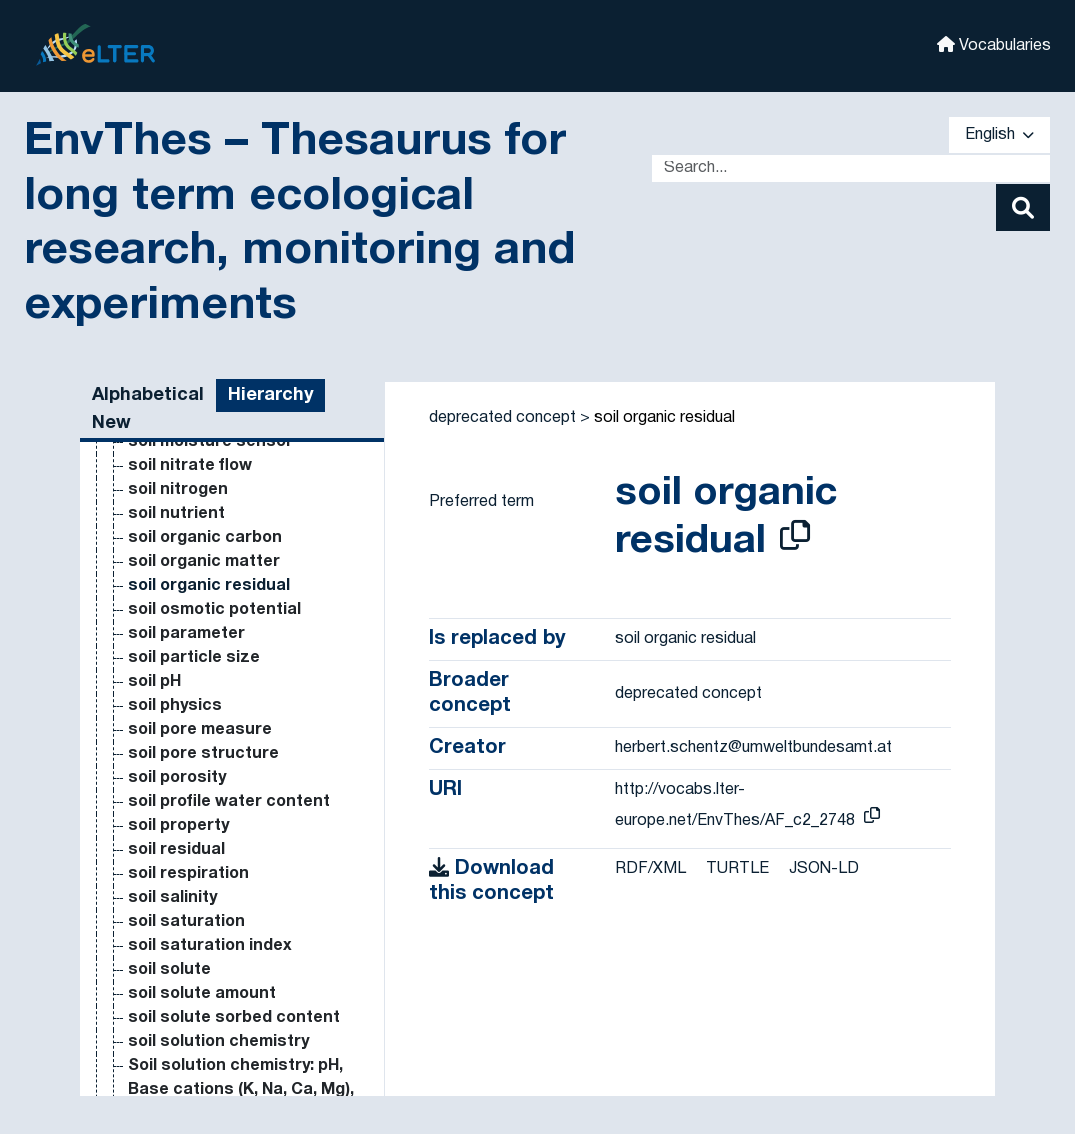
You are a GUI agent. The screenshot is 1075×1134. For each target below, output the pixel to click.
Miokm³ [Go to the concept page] (156, 946)
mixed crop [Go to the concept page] (172, 1042)
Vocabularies (994, 44)
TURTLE (737, 869)
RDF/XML (650, 869)
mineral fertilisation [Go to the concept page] (205, 730)
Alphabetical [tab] (148, 395)
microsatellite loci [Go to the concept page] (199, 538)
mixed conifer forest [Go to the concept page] (208, 1018)
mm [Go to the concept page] (142, 1090)
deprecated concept (502, 418)
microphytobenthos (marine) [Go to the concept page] (241, 490)
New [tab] (111, 423)
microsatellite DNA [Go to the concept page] (202, 514)
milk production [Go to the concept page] (189, 610)
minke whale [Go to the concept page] (177, 898)
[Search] (1023, 207)
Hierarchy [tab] (270, 395)
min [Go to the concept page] (142, 706)
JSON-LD (824, 869)
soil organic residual (664, 418)
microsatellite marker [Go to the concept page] (214, 562)
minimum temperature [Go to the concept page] (216, 826)
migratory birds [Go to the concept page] (189, 586)
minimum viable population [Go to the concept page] (232, 874)
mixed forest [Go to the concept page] (178, 1066)
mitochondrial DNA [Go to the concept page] (202, 994)
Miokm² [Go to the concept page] (157, 922)
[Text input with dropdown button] (851, 168)
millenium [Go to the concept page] (165, 634)
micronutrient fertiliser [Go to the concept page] (219, 442)
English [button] (999, 135)
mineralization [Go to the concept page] (185, 802)
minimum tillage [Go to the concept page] (189, 850)
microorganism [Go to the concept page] (188, 466)
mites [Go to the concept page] (150, 970)
